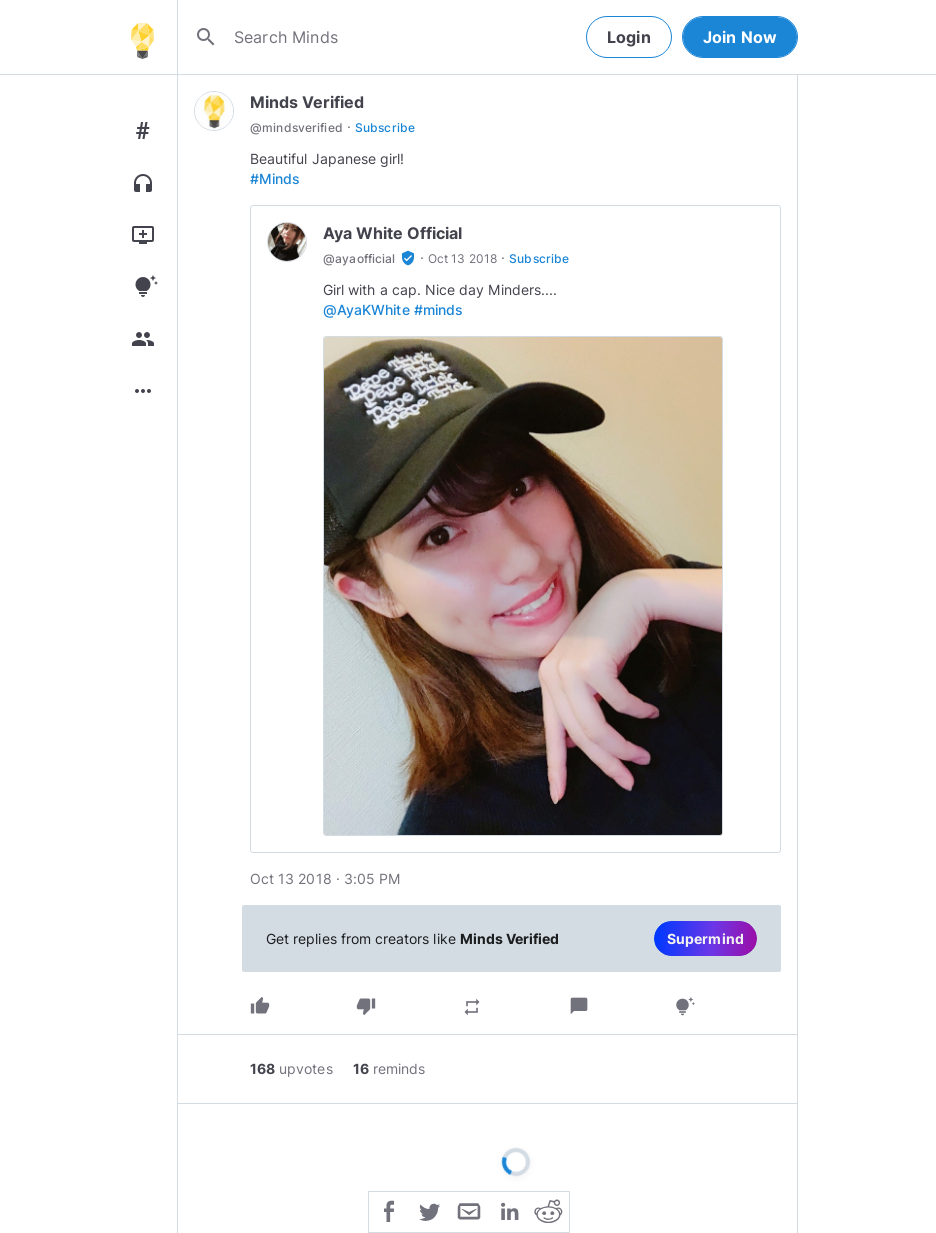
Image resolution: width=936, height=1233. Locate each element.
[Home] (142, 37)
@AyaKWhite (366, 309)
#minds (438, 309)
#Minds (275, 178)
